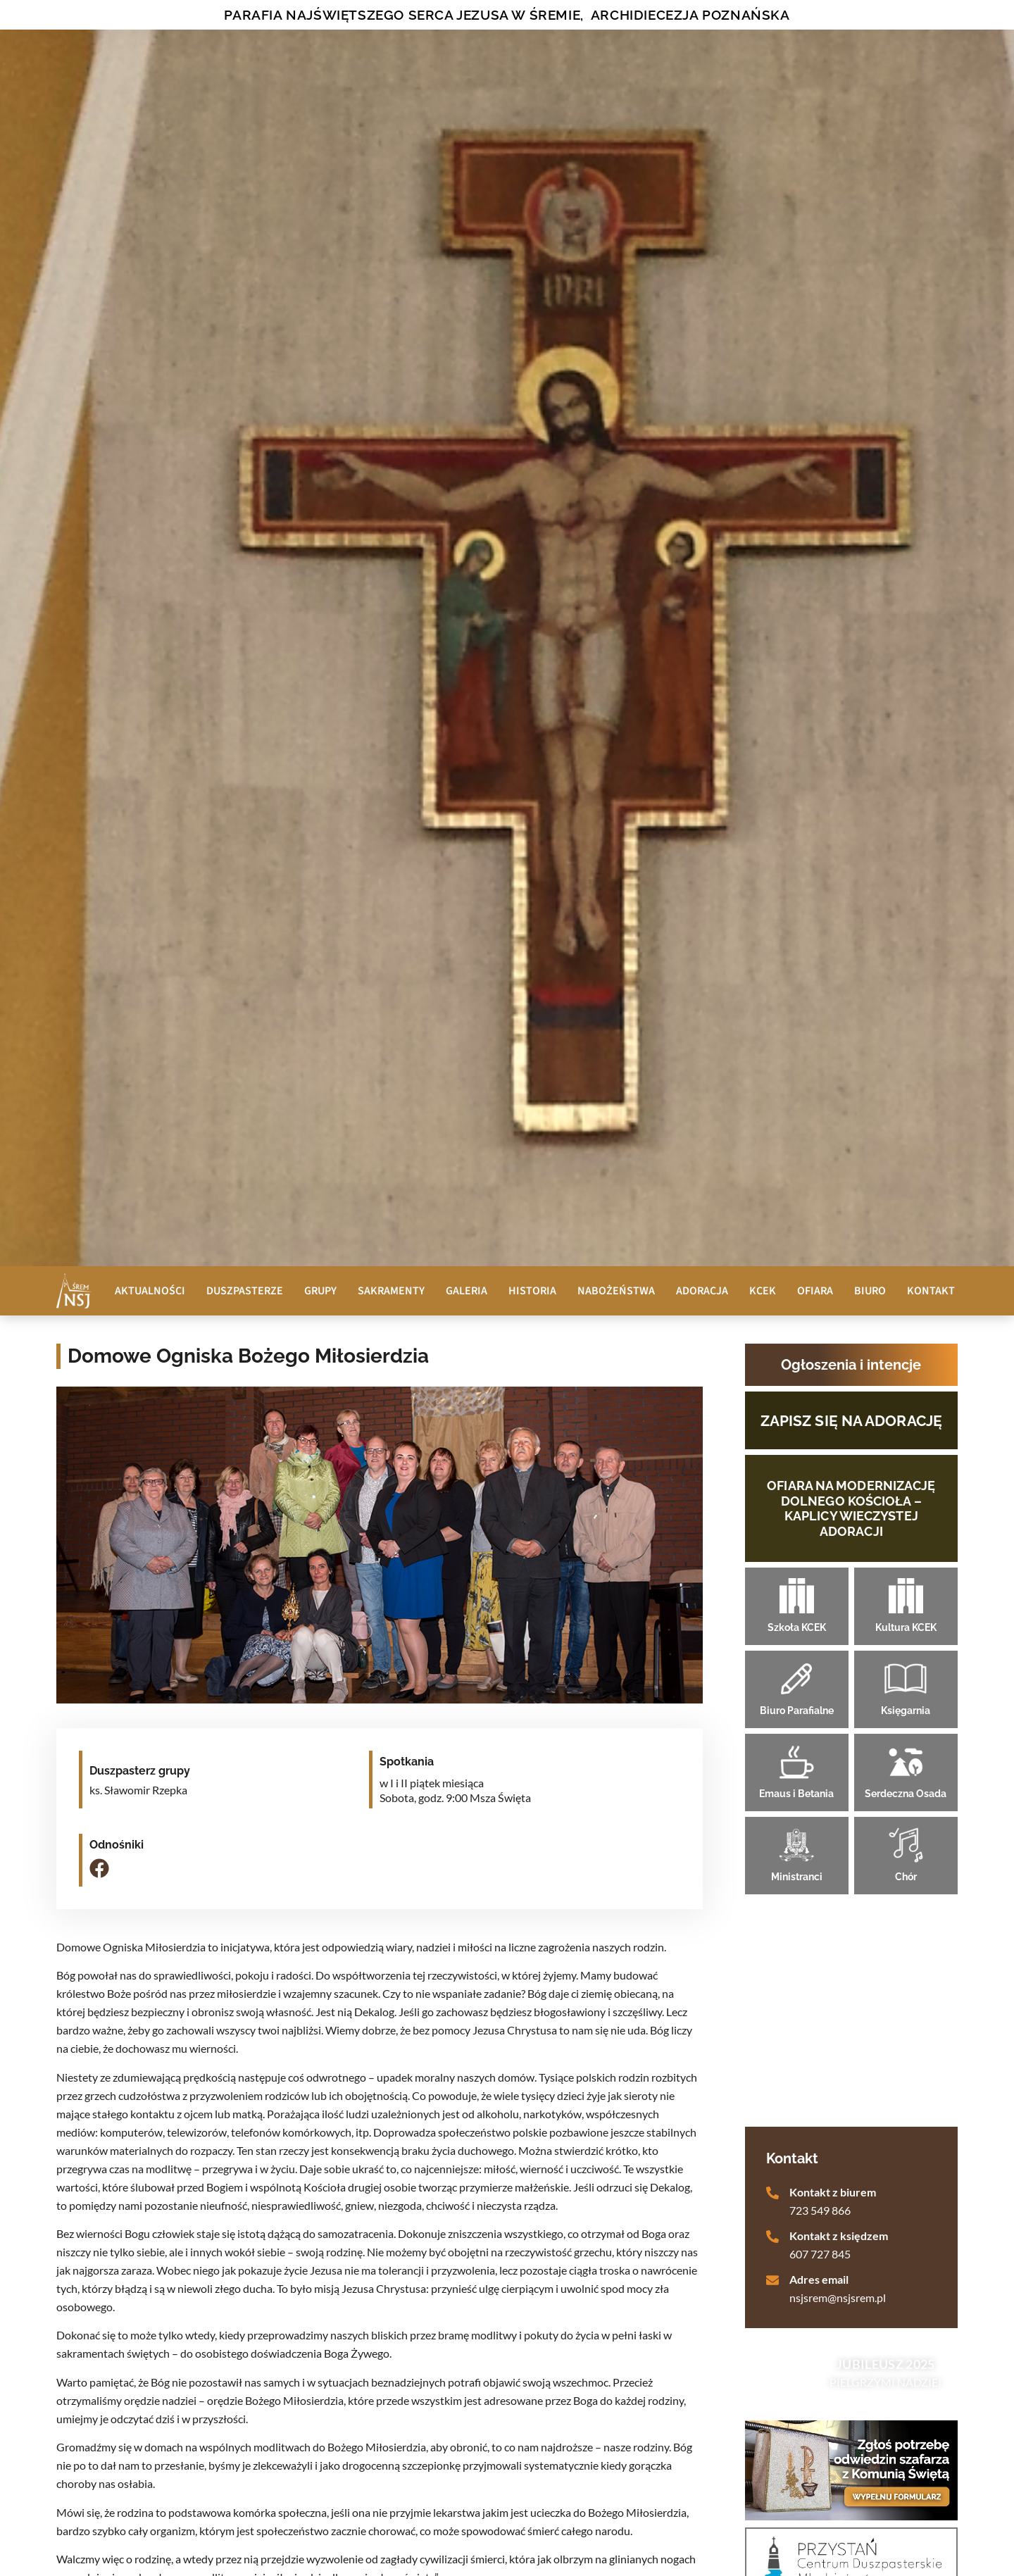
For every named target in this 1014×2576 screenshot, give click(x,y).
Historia (532, 1291)
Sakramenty (391, 1291)
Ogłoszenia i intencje (851, 1364)
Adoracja (702, 1291)
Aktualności (150, 1291)
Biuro (870, 1291)
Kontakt (931, 1291)
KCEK (762, 1291)
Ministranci (796, 1876)
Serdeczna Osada (905, 1793)
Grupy (320, 1291)
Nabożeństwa (616, 1291)
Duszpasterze (244, 1291)
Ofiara (815, 1291)
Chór (906, 1876)
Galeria (466, 1291)
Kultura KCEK (906, 1627)
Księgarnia (905, 1710)
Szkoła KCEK (797, 1627)
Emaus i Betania (796, 1793)
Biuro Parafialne (797, 1710)
